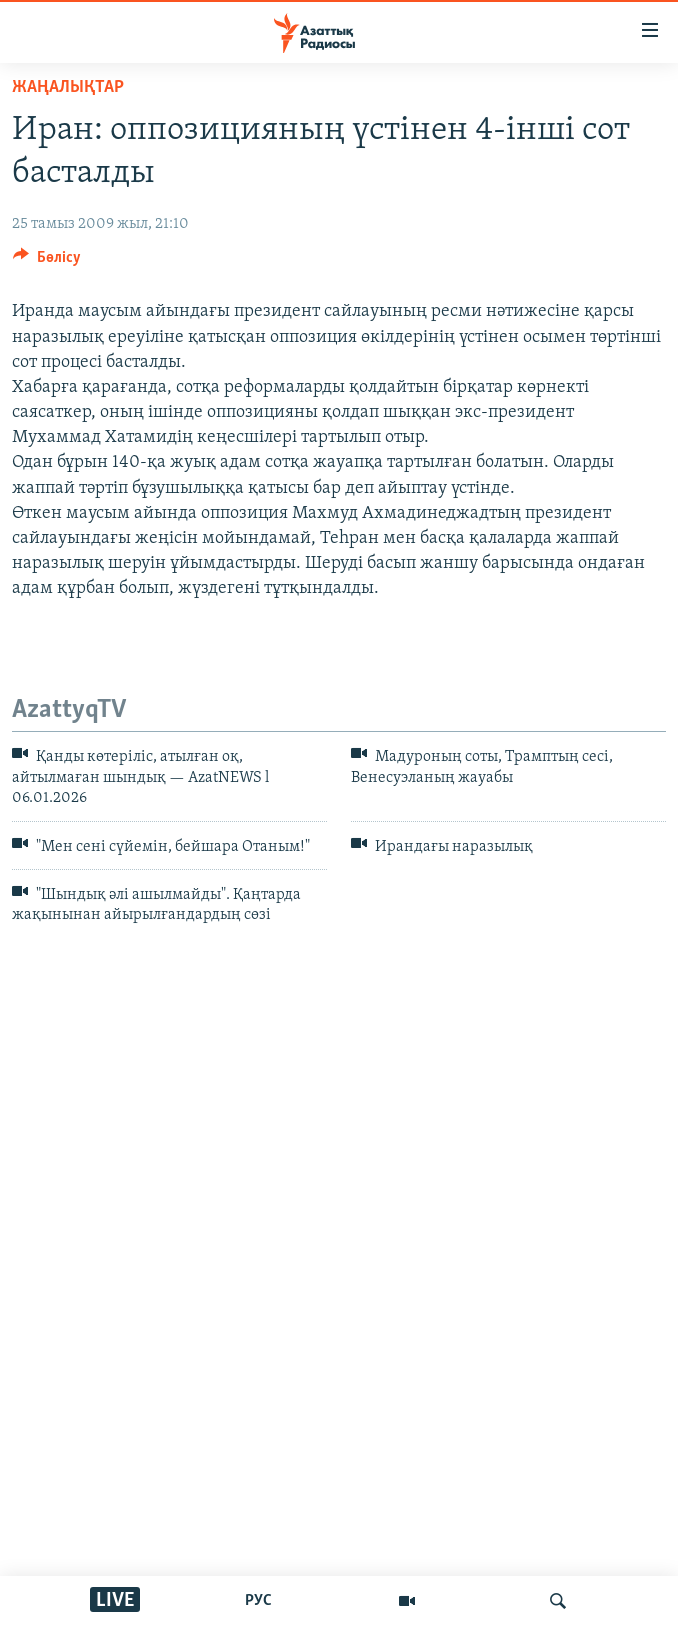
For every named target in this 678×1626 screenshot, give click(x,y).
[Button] (47, 262)
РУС (258, 1601)
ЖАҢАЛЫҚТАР (68, 87)
